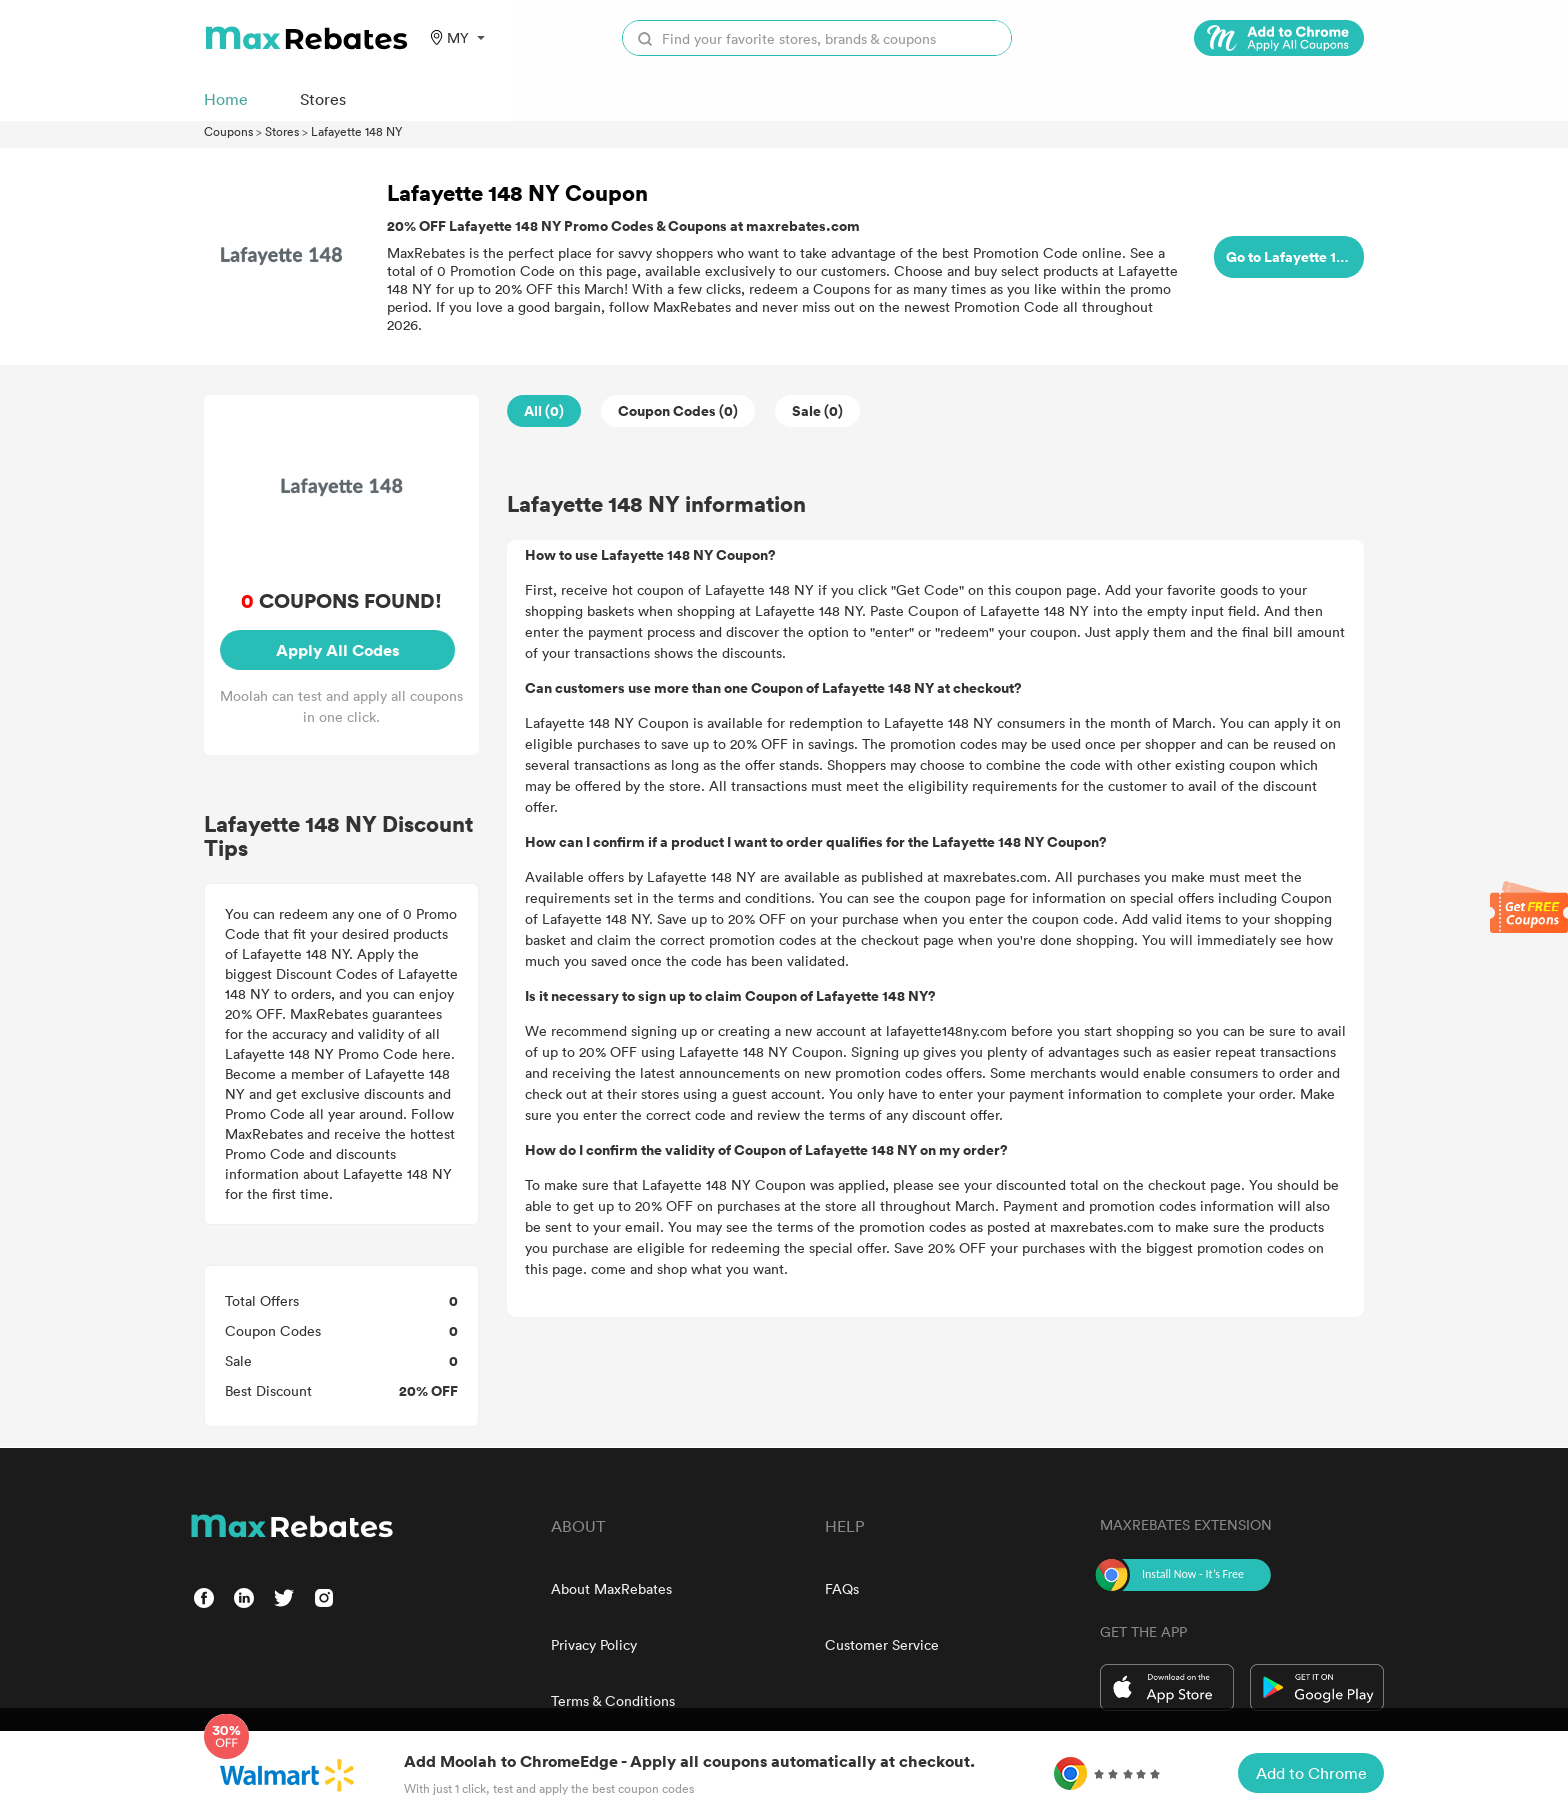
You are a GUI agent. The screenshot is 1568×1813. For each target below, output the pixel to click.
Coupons (228, 131)
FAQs (842, 1588)
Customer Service (882, 1644)
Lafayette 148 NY (356, 131)
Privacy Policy (594, 1644)
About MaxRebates (611, 1588)
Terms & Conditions (613, 1700)
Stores (282, 131)
